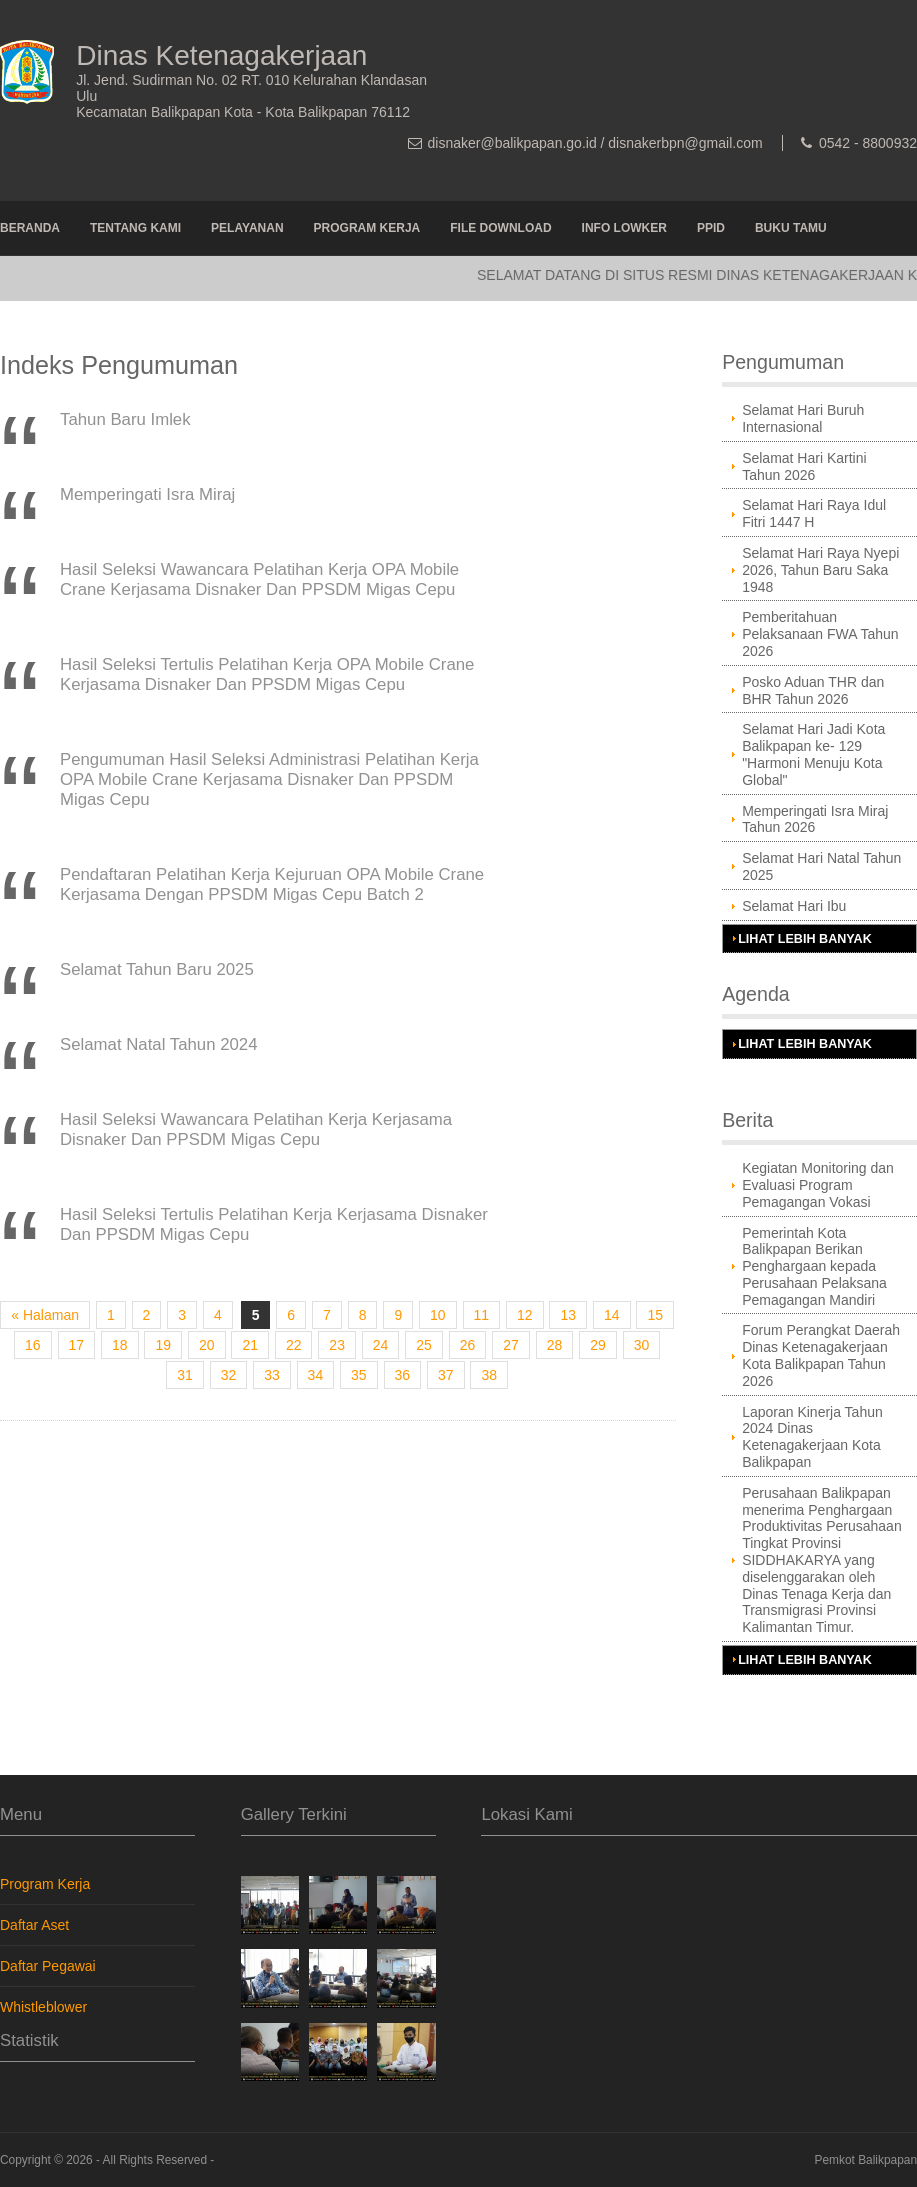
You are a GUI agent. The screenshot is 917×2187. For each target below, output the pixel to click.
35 (359, 1375)
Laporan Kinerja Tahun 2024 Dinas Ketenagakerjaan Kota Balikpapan (812, 1437)
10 (438, 1315)
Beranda (30, 228)
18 (120, 1345)
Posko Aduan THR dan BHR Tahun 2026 (813, 690)
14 (612, 1315)
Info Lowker (624, 228)
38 (489, 1375)
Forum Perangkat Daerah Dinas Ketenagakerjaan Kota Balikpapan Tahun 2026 (821, 1355)
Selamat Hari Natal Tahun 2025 (821, 866)
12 (525, 1315)
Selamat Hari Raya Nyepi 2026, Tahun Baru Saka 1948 (820, 570)
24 (381, 1345)
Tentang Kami (135, 228)
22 (294, 1345)
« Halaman (45, 1315)
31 (185, 1375)
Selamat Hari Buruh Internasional (803, 418)
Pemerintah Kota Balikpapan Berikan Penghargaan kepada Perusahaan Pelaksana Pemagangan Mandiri (814, 1266)
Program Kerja (367, 228)
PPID (711, 228)
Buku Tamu (791, 228)
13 (568, 1315)
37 (446, 1375)
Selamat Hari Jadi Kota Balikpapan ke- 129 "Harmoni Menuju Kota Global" (813, 754)
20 (207, 1345)
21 (250, 1345)
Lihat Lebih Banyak (805, 939)
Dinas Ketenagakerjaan (221, 55)
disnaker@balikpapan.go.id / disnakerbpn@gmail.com (595, 143)
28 (555, 1345)
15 (655, 1315)
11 (482, 1315)
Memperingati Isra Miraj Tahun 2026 (815, 819)
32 (229, 1375)
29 (598, 1345)
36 (403, 1375)
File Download (500, 228)
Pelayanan (247, 228)
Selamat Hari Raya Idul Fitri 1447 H (814, 513)
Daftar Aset (34, 1925)
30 (642, 1345)
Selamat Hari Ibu (794, 906)
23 (337, 1345)
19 (163, 1345)
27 (511, 1345)
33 (272, 1375)
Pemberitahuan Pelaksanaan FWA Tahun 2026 (820, 634)
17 (77, 1345)
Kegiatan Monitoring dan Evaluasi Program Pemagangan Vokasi (818, 1185)
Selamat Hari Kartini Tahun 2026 (804, 466)
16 (33, 1345)
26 (468, 1345)
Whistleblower (43, 2007)
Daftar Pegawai (48, 1966)
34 (316, 1375)
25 (424, 1345)
